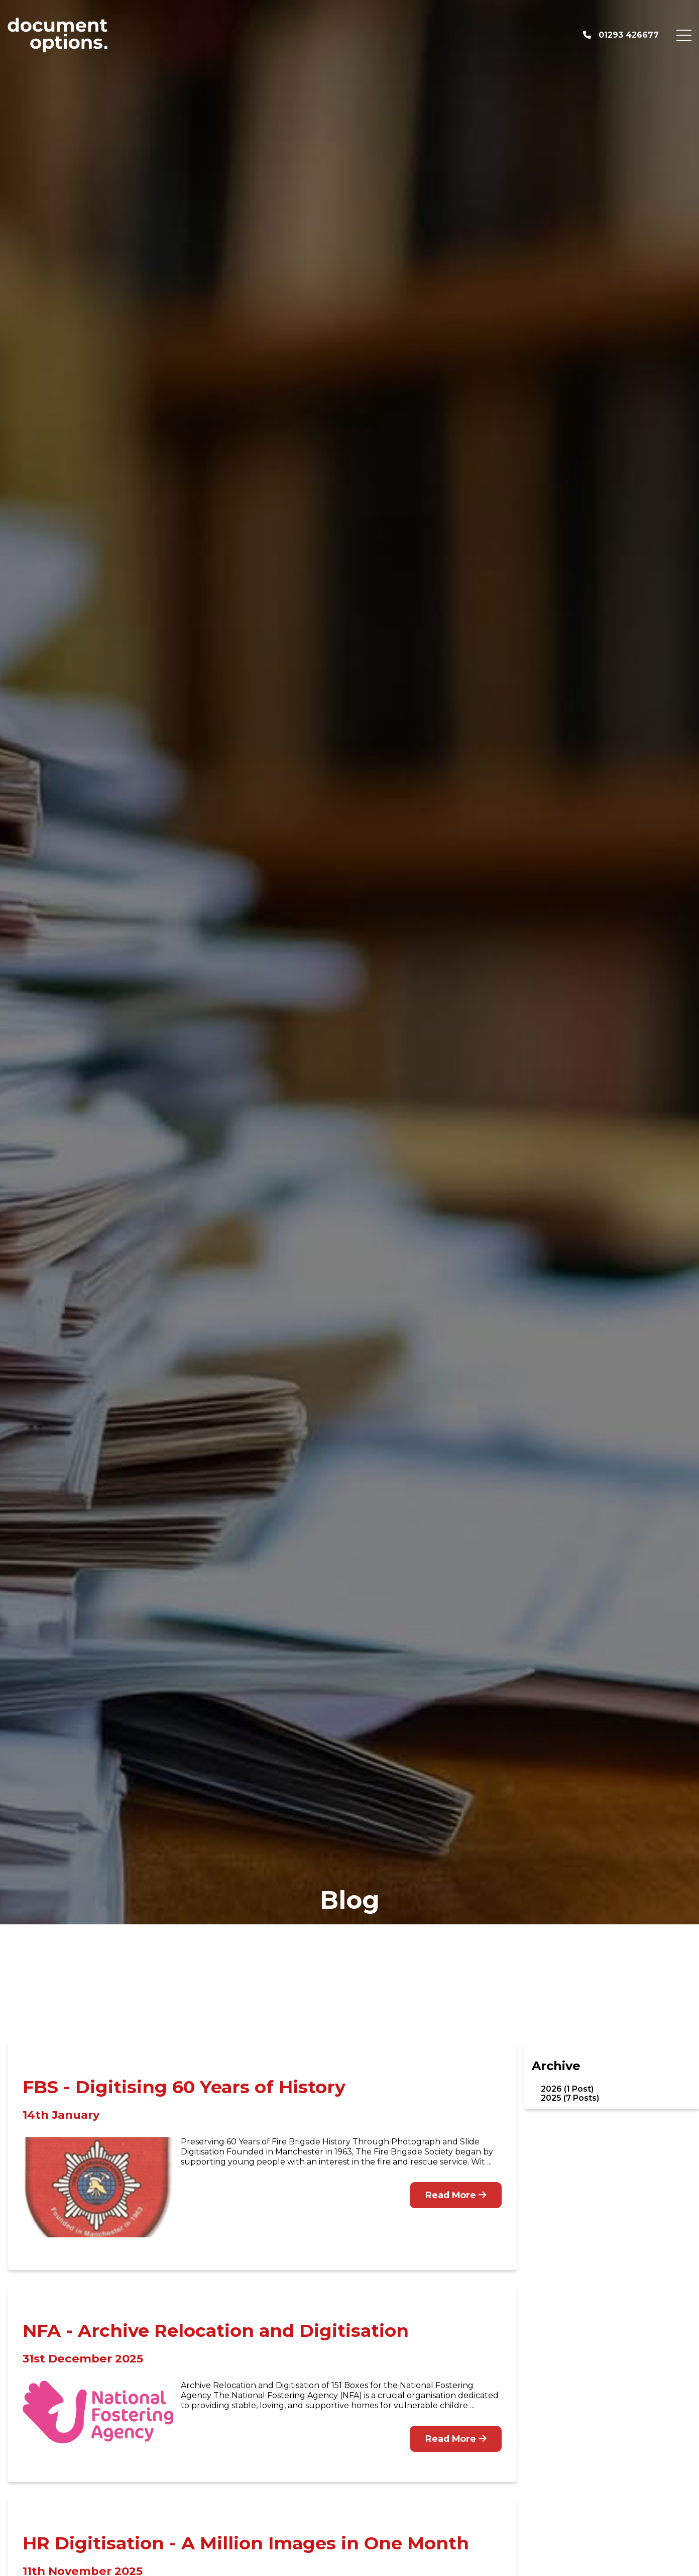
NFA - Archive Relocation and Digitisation (216, 2330)
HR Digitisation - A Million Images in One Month (246, 2543)
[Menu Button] (683, 35)
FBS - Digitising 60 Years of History (184, 2087)
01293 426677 (621, 35)
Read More (455, 2195)
